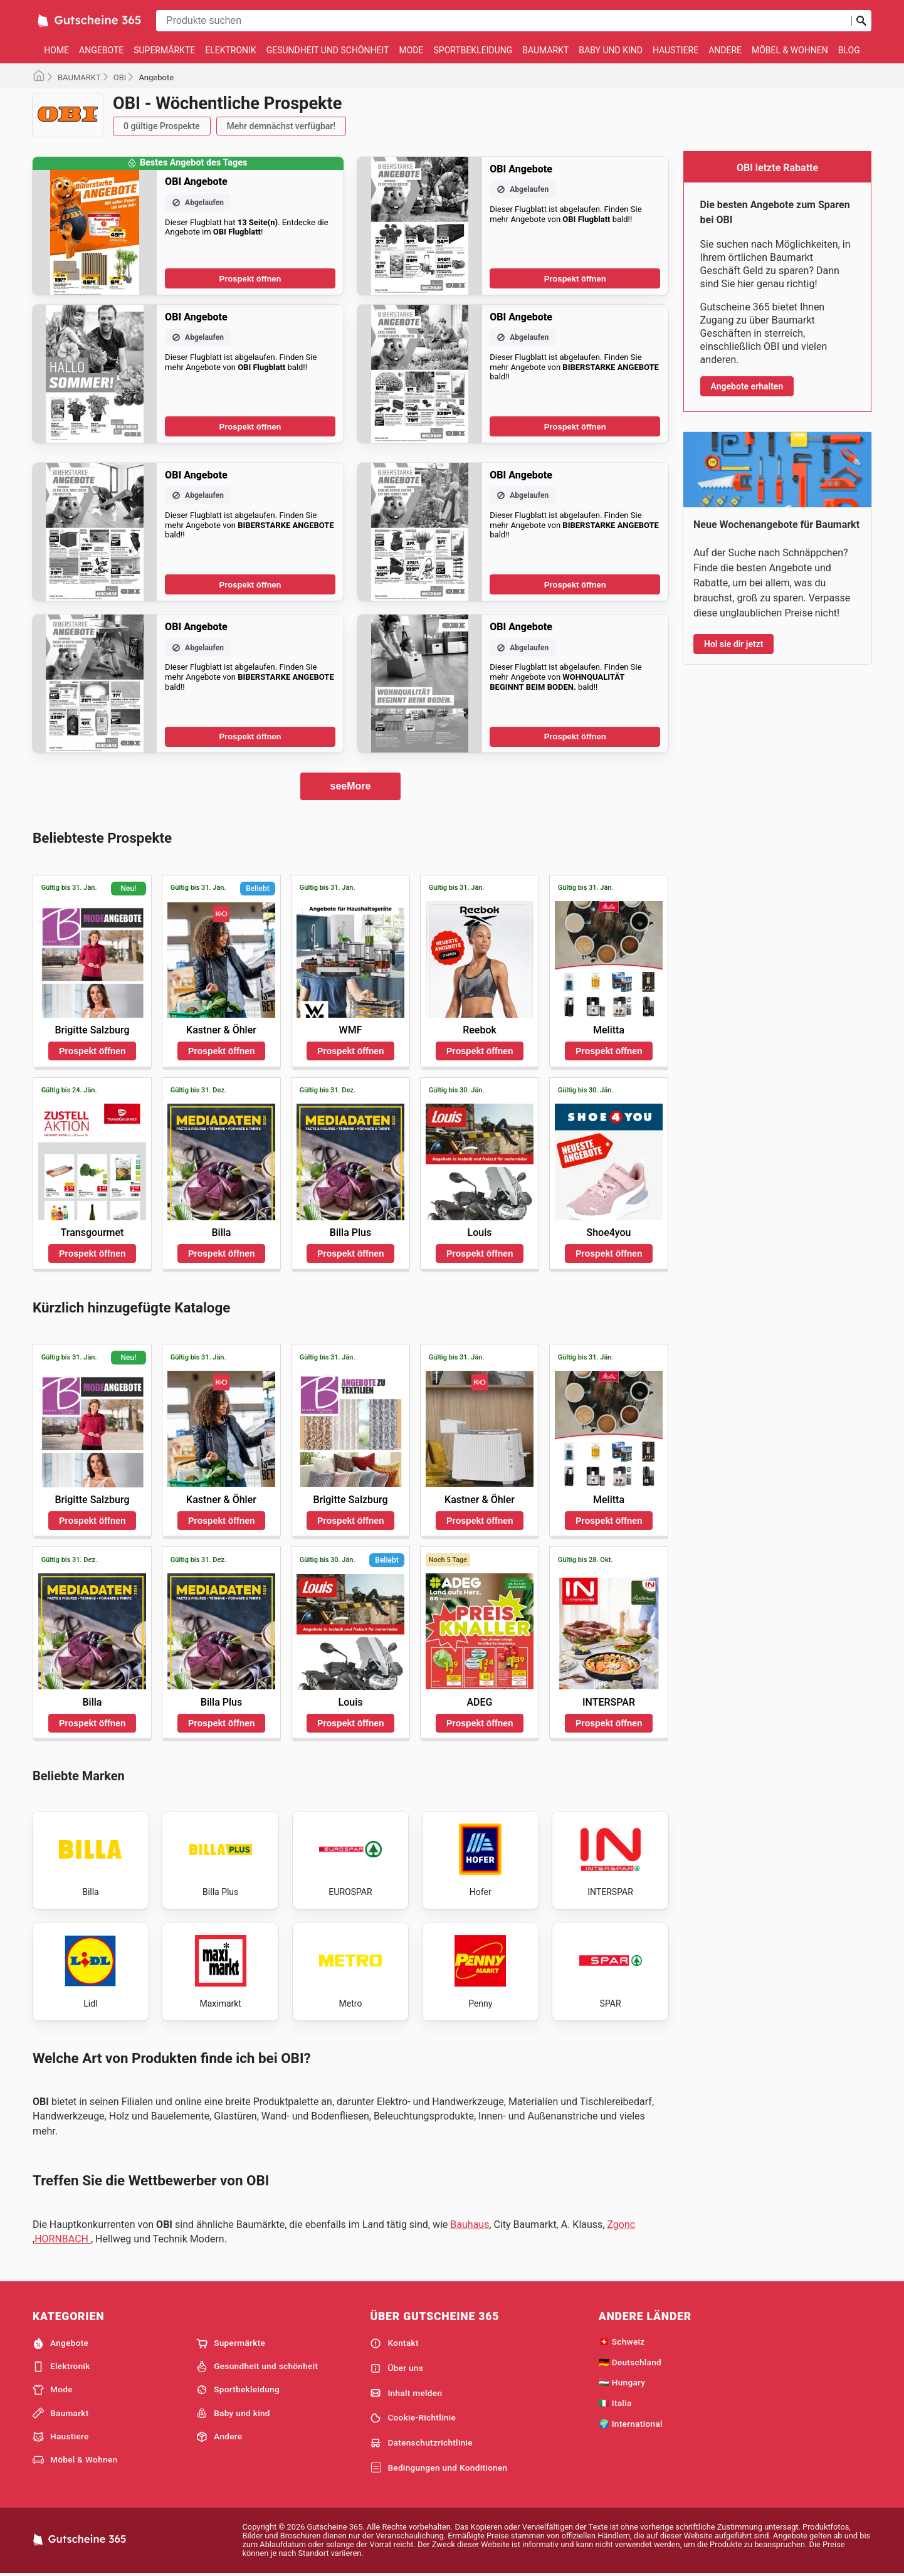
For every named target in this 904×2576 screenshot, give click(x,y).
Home (56, 50)
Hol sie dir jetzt (733, 644)
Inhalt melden (406, 2393)
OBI (120, 77)
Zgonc (621, 2224)
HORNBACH (62, 2239)
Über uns (396, 2368)
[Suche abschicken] (861, 21)
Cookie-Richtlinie (413, 2418)
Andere (725, 50)
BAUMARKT (79, 77)
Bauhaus (469, 2224)
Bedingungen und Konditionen (438, 2468)
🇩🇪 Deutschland (630, 2362)
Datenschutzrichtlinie (421, 2443)
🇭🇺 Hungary (622, 2382)
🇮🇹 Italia (615, 2403)
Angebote (101, 50)
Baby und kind (611, 50)
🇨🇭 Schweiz (622, 2341)
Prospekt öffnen (250, 278)
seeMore (350, 786)
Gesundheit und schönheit (327, 50)
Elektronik (230, 50)
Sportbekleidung (472, 50)
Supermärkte (164, 50)
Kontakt (394, 2343)
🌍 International (631, 2424)
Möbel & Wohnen (790, 50)
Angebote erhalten (747, 386)
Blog (849, 50)
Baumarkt (545, 50)
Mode (411, 50)
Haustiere (675, 50)
